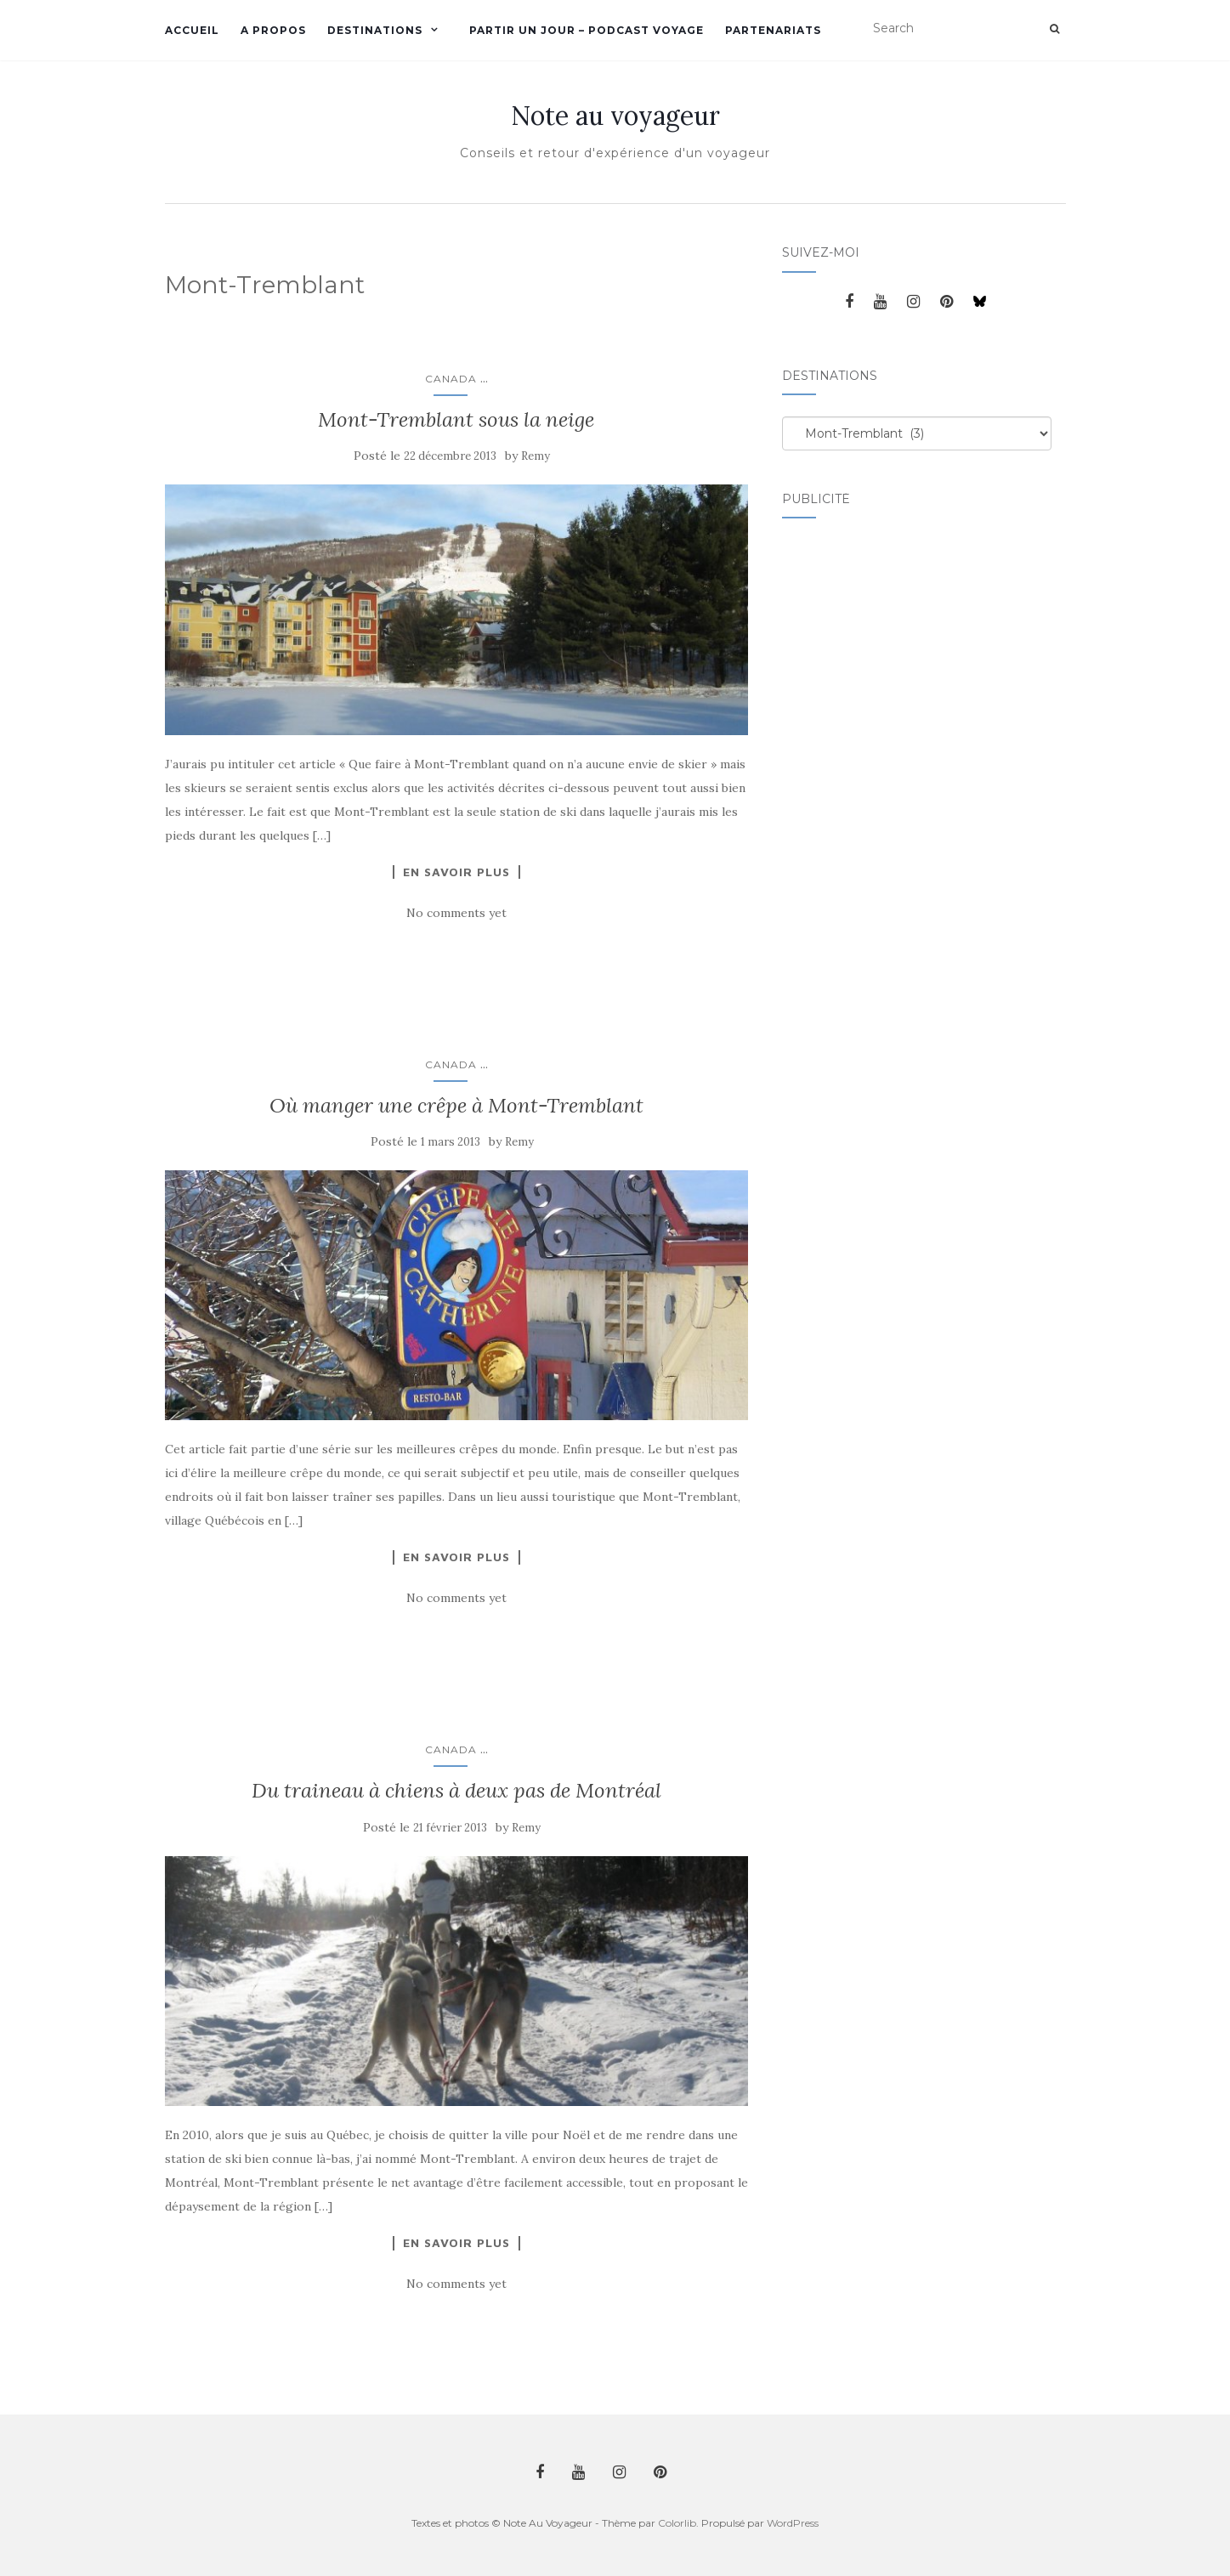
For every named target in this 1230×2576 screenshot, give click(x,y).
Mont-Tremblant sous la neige (456, 419)
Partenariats (773, 30)
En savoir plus (456, 872)
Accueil (192, 30)
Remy (535, 456)
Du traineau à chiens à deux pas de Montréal (456, 1790)
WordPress (793, 2523)
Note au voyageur (615, 115)
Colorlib (677, 2523)
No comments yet (456, 912)
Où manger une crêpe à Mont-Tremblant (456, 1105)
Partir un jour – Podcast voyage (586, 30)
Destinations (374, 30)
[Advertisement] (850, 795)
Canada (451, 378)
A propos (273, 30)
